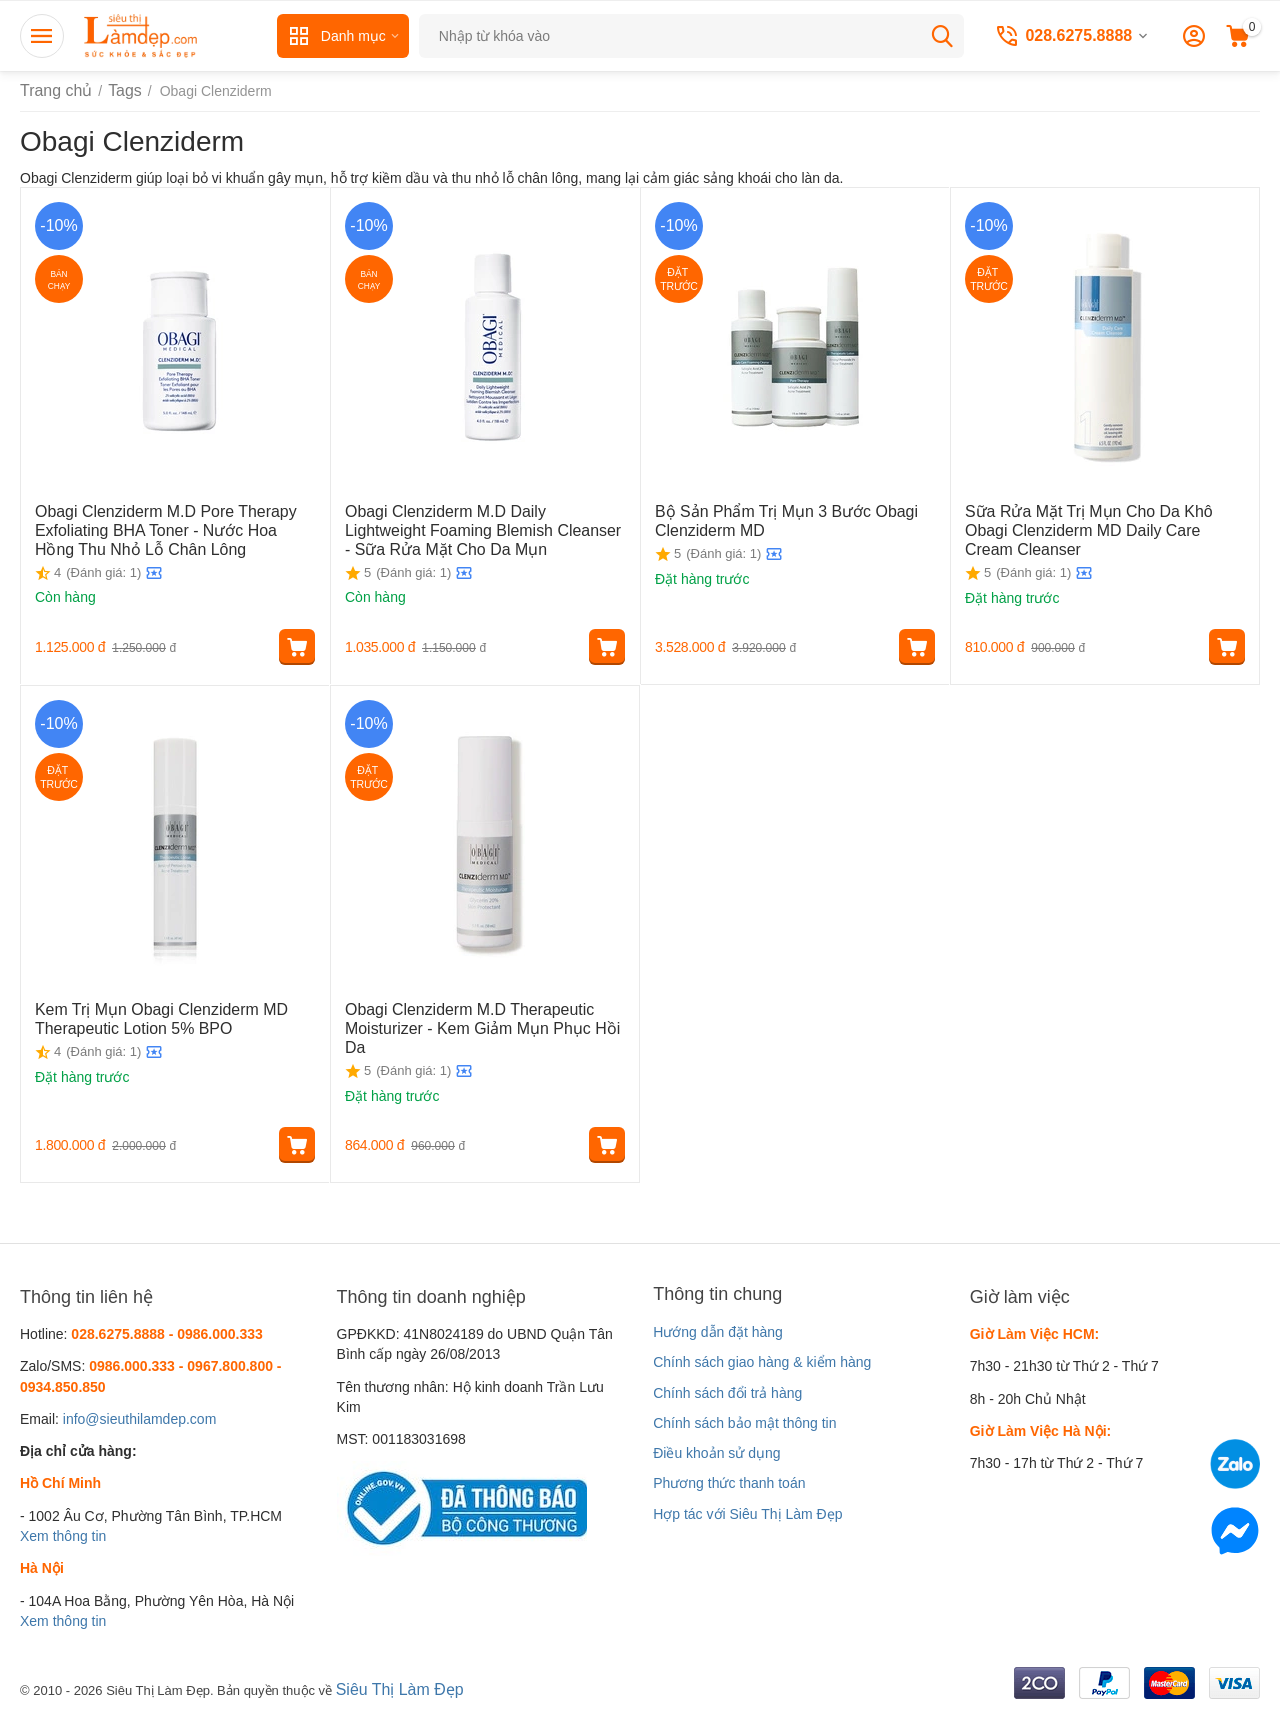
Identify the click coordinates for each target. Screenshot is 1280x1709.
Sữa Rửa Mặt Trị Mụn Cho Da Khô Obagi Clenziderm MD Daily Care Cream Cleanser (1101, 518)
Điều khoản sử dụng (716, 1453)
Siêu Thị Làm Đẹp (392, 1688)
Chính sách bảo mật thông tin (744, 1423)
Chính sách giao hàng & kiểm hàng (762, 1362)
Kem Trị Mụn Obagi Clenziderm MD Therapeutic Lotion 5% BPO (146, 1016)
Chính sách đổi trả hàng (727, 1393)
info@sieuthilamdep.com (140, 1419)
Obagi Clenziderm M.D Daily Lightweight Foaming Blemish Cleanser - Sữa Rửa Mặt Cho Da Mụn (477, 527)
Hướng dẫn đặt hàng (718, 1332)
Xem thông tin (63, 1536)
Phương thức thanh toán (729, 1483)
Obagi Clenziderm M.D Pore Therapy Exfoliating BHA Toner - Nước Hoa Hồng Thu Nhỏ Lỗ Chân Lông (174, 527)
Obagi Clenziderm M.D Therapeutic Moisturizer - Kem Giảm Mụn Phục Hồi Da (476, 1016)
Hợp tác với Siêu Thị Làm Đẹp (747, 1514)
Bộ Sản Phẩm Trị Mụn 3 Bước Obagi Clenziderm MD (770, 518)
